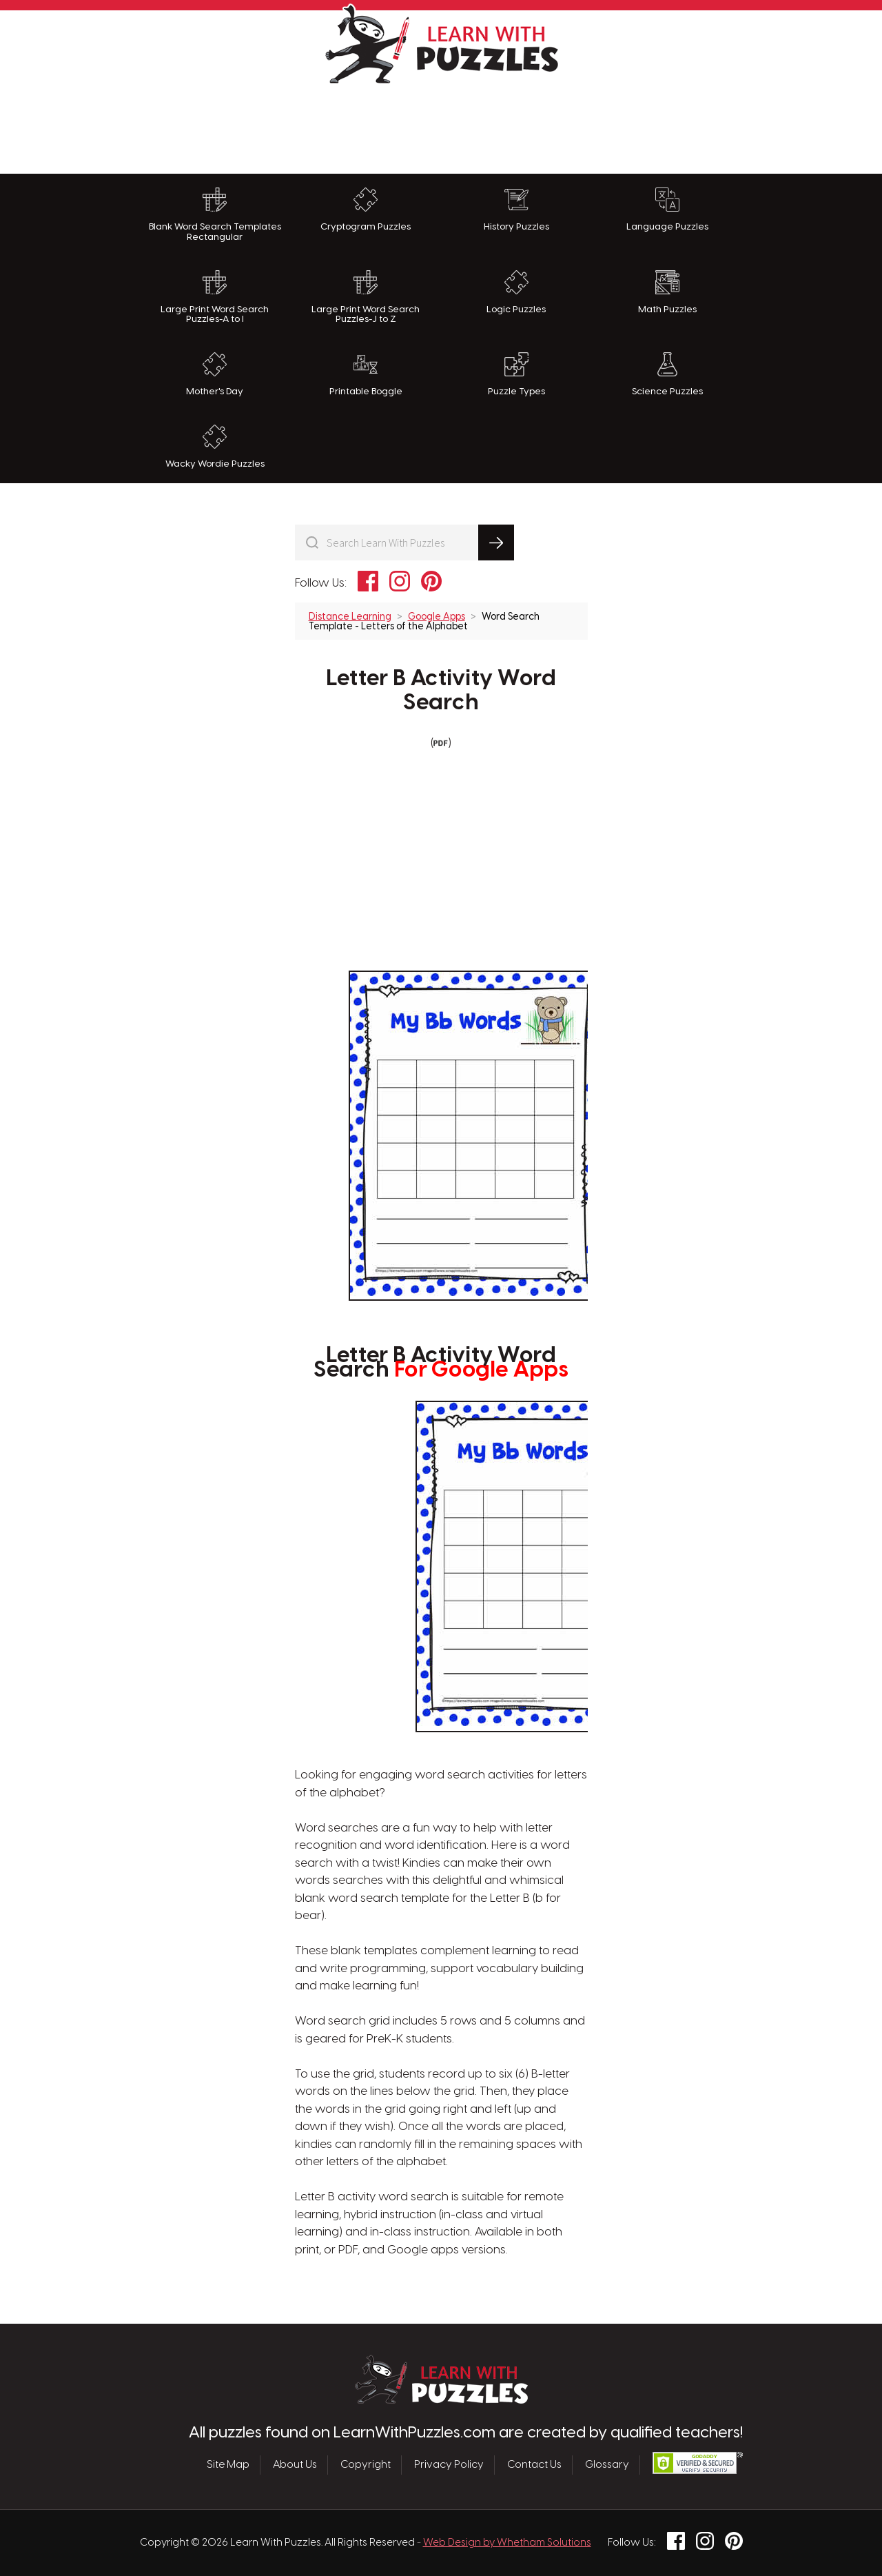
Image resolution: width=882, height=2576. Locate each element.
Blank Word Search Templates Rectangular (215, 214)
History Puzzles (516, 209)
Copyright (365, 2465)
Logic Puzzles (516, 292)
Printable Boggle (365, 374)
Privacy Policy (449, 2465)
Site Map (228, 2465)
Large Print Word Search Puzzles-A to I (215, 297)
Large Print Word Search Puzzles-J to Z (365, 297)
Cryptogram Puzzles (365, 209)
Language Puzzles (667, 209)
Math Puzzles (667, 292)
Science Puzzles (667, 374)
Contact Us (534, 2465)
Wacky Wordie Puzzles (215, 447)
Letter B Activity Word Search (441, 691)
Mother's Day (214, 374)
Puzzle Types (516, 374)
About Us (295, 2465)
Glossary (607, 2465)
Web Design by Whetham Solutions (507, 2542)
